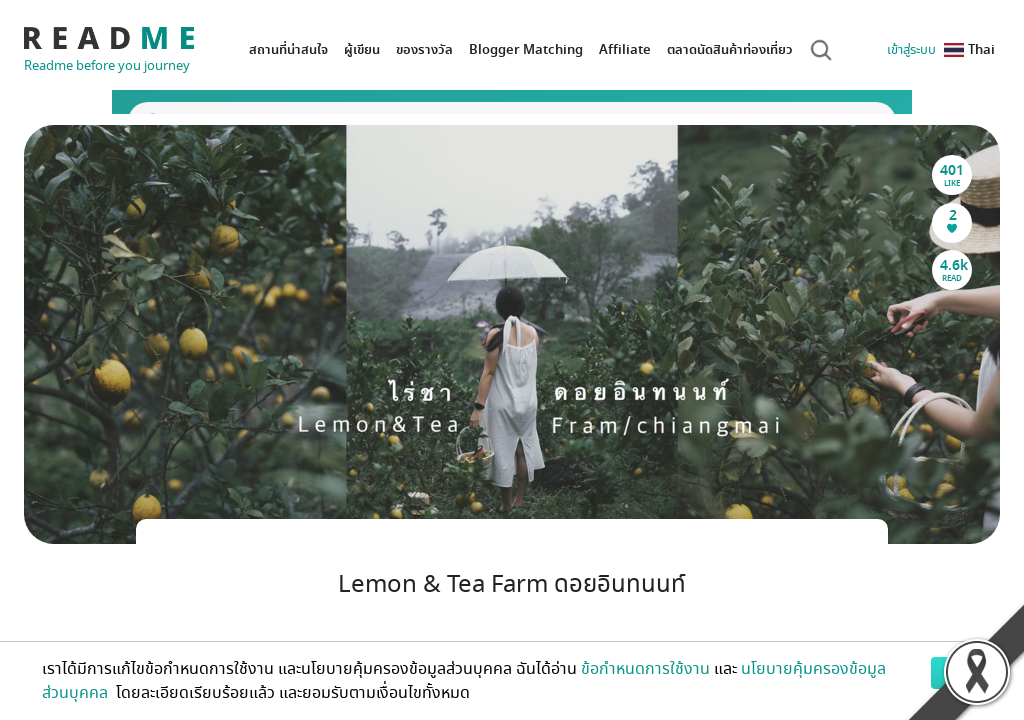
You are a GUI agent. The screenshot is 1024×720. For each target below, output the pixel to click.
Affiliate (625, 49)
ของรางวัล (424, 49)
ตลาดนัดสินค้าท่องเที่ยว (730, 49)
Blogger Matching (526, 49)
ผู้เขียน (362, 49)
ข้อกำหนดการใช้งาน (645, 669)
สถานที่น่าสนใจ (288, 49)
